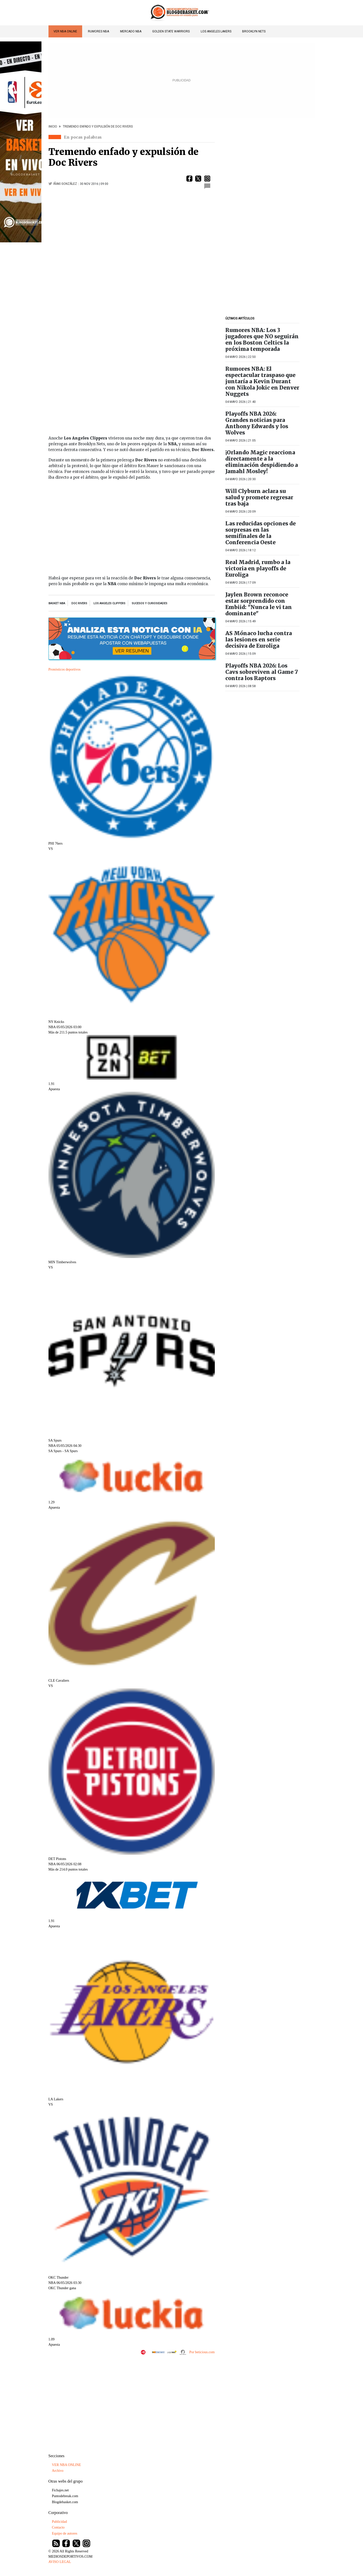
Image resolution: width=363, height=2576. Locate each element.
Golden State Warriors (171, 31)
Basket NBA (56, 603)
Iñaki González (65, 184)
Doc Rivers (79, 603)
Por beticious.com (202, 2352)
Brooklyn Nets (254, 31)
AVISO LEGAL (59, 2562)
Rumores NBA (98, 31)
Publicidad (59, 2522)
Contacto (58, 2527)
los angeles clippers (109, 603)
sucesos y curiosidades (149, 603)
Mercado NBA (130, 31)
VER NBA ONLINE (65, 31)
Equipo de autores (64, 2533)
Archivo (58, 2471)
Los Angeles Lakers (216, 31)
